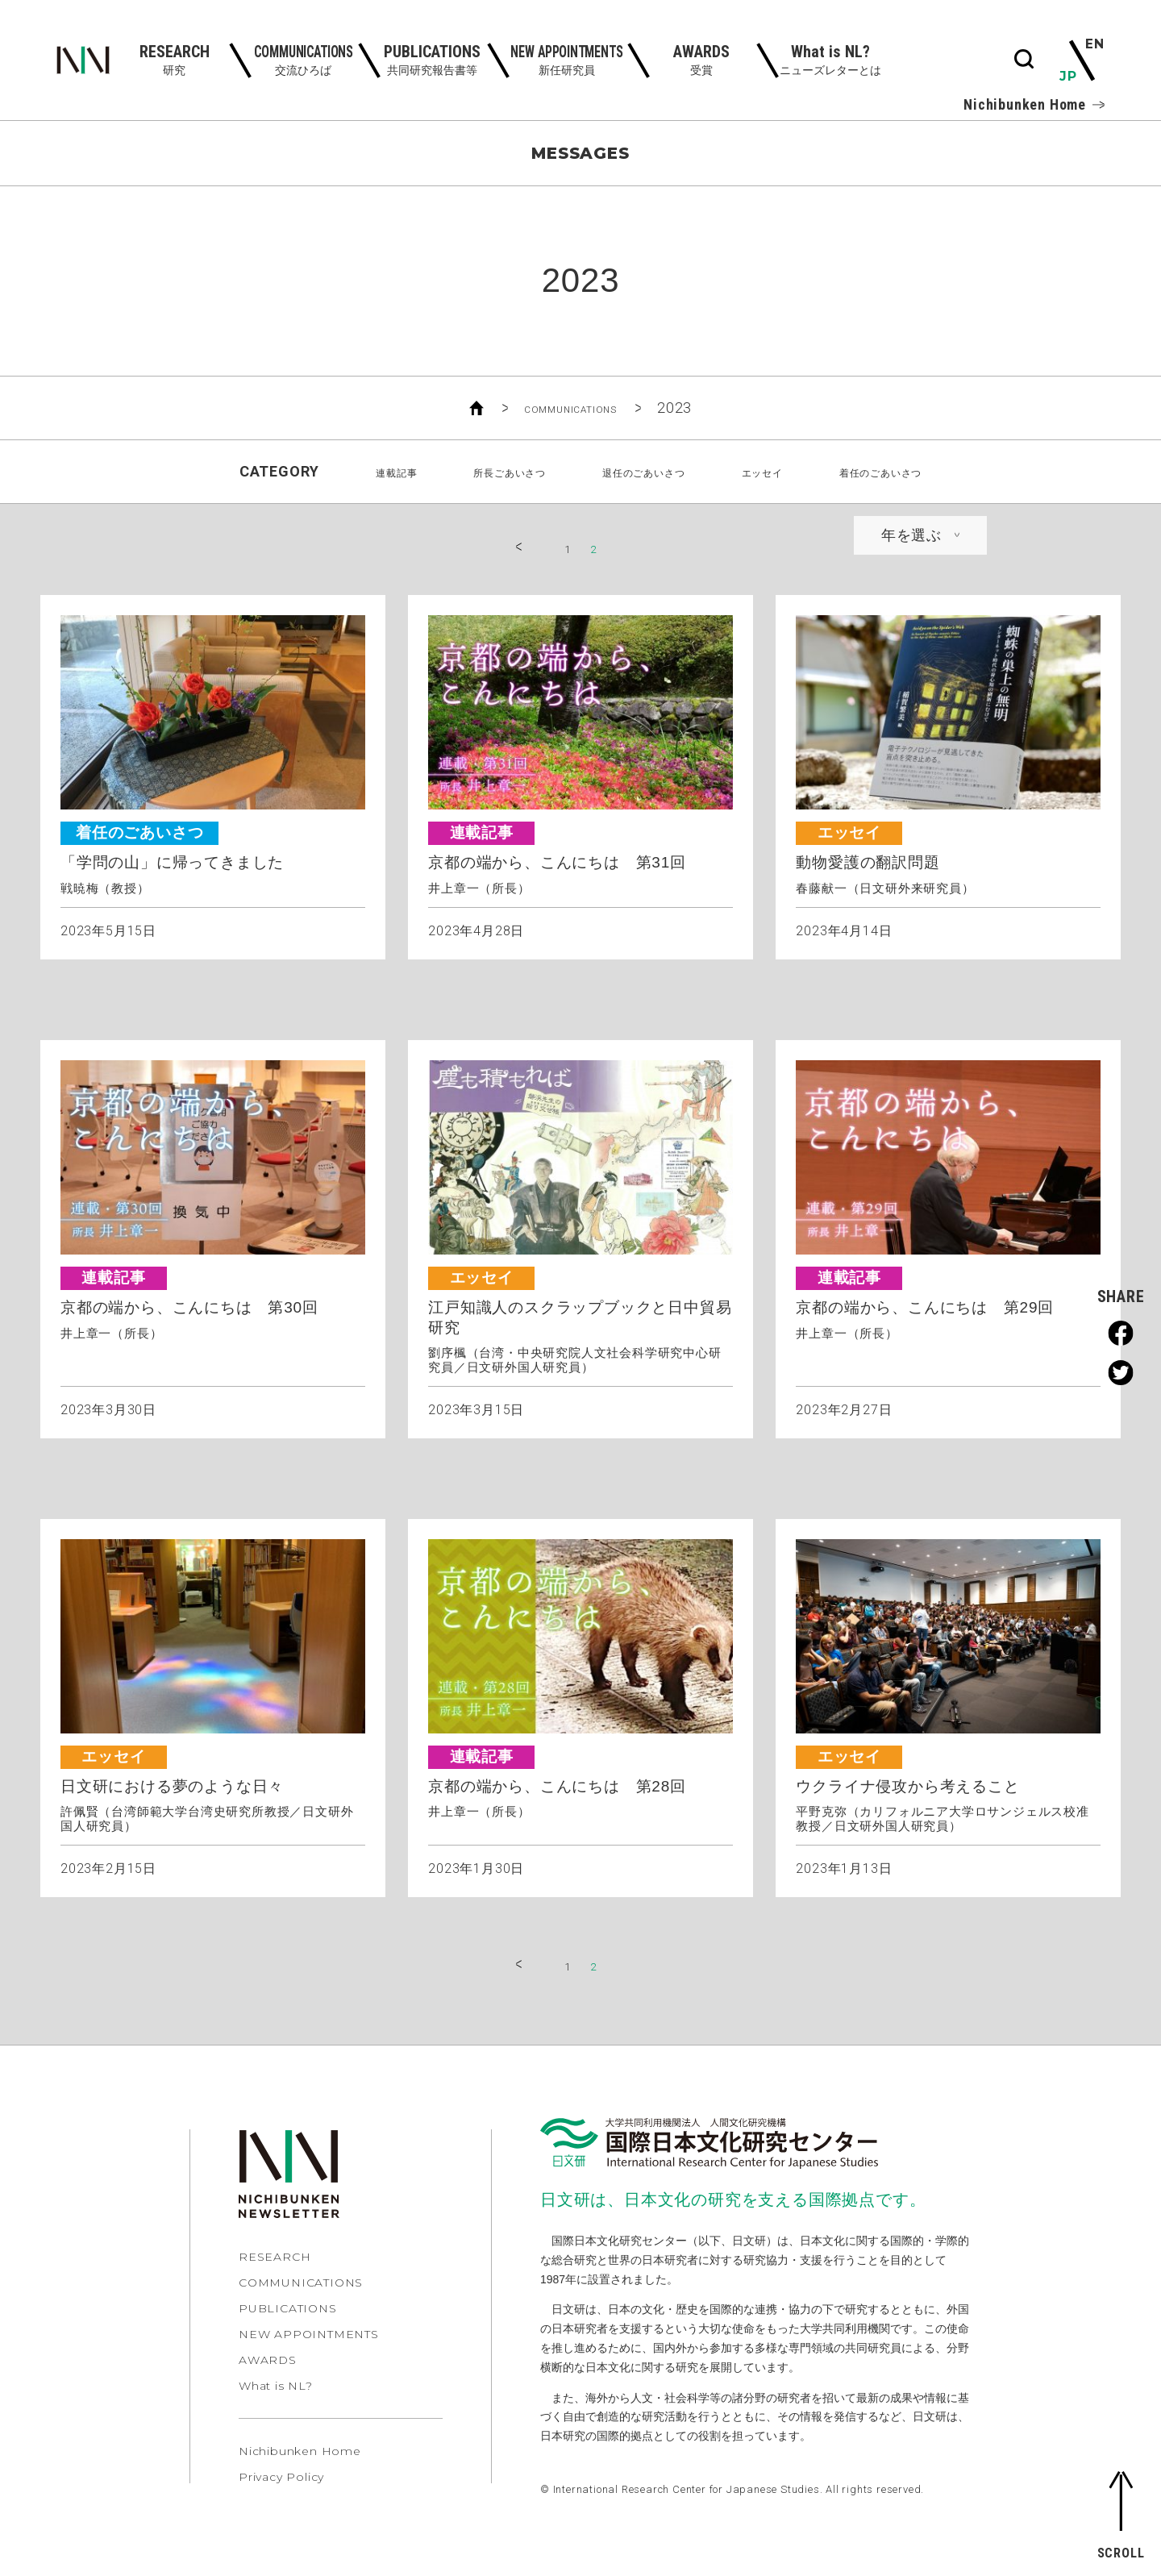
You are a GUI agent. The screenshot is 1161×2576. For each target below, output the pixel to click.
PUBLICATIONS (288, 2316)
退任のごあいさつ (640, 471)
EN (1093, 45)
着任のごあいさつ (936, 471)
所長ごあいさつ (471, 471)
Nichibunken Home (1034, 105)
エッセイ (789, 471)
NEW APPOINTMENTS (309, 2342)
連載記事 (331, 471)
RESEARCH (274, 2265)
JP (1069, 76)
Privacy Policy (281, 2485)
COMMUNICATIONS (570, 407)
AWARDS (268, 2368)
